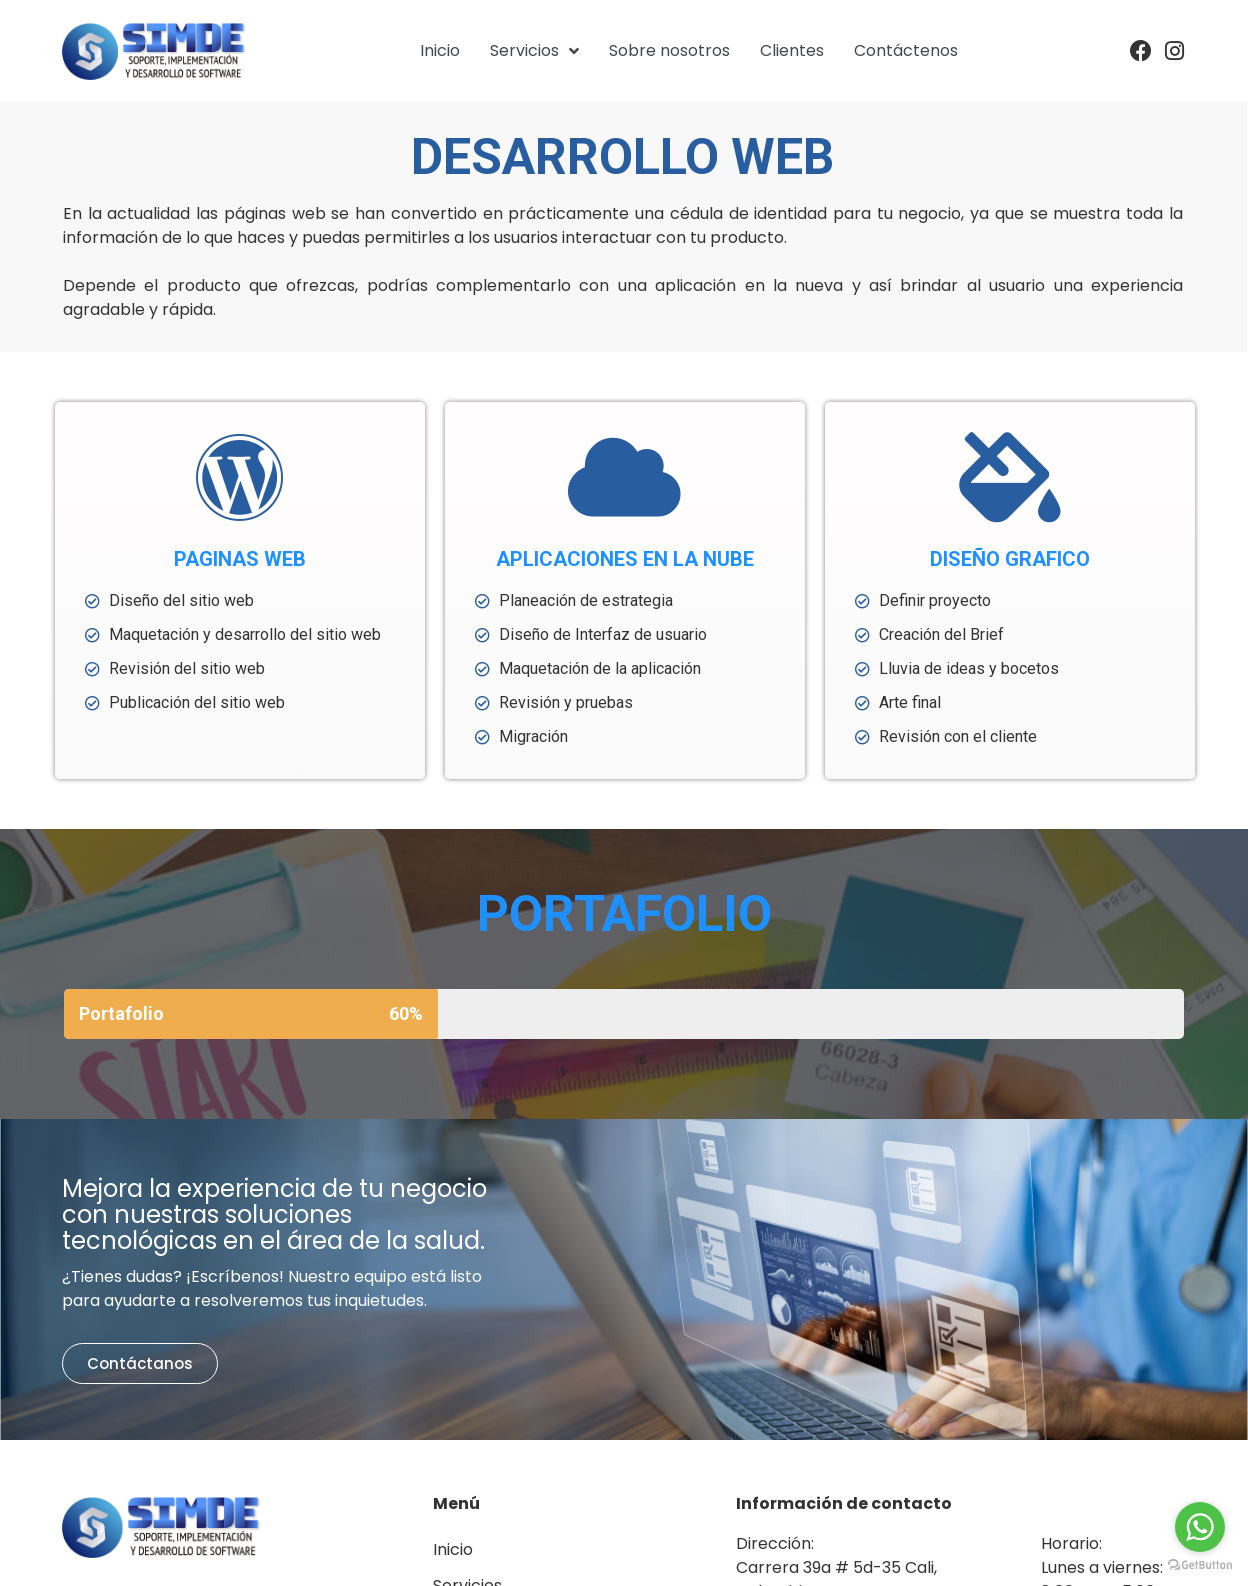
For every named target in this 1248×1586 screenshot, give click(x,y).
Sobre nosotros (669, 50)
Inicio (440, 50)
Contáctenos (906, 50)
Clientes (792, 50)
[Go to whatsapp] (1200, 1527)
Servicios (534, 51)
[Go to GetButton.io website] (1200, 1565)
